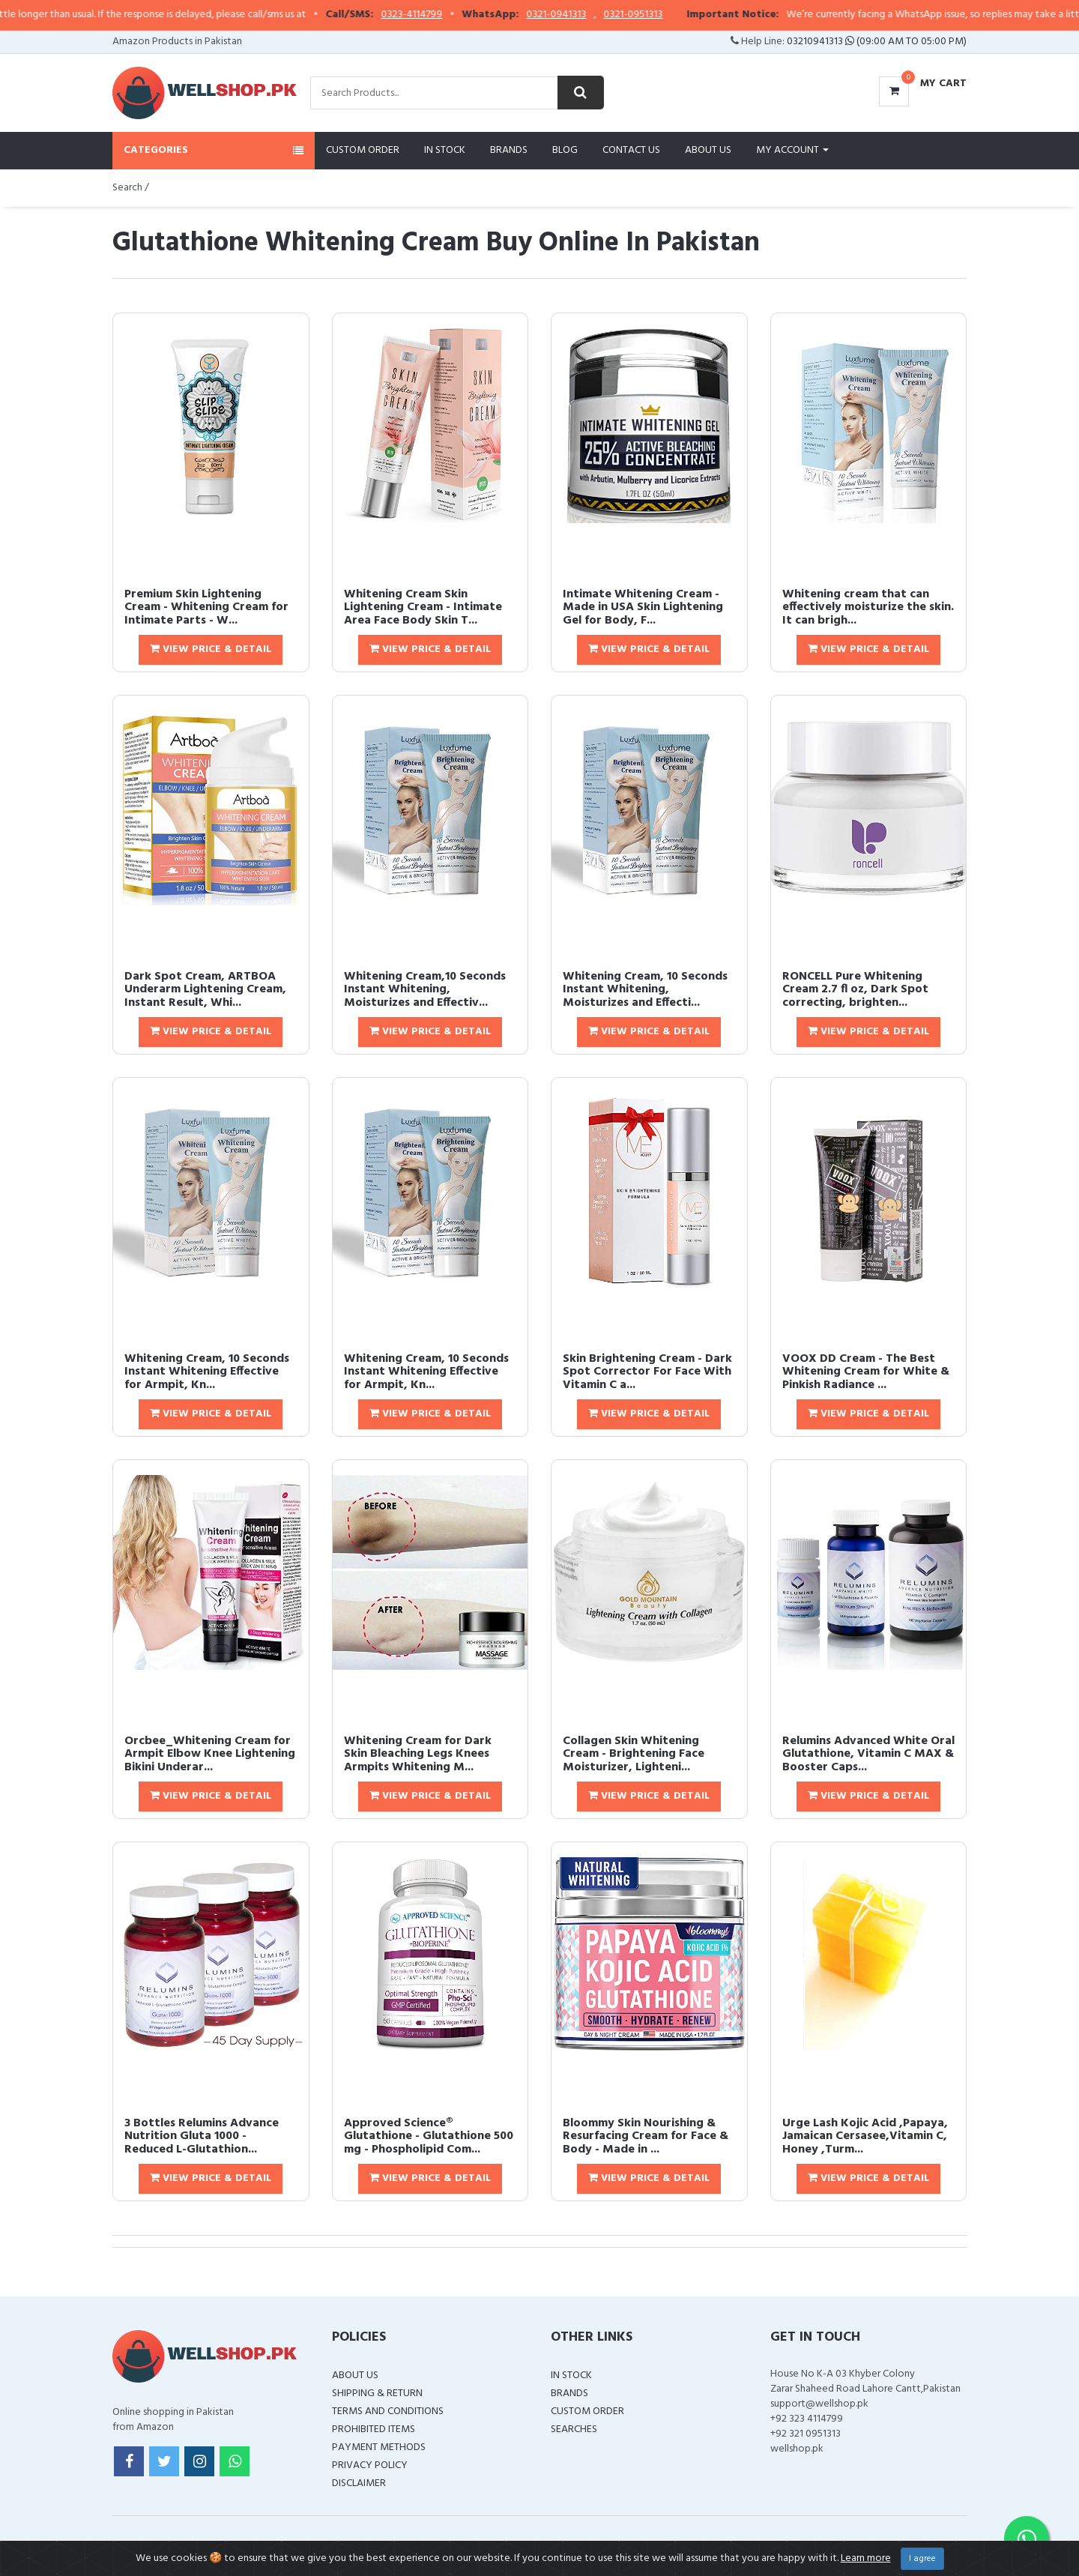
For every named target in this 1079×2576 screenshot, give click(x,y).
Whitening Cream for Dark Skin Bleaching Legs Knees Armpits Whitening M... (418, 1754)
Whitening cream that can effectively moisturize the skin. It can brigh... (868, 607)
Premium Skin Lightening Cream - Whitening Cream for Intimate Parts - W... (206, 607)
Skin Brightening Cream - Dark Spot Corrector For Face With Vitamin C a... (647, 1372)
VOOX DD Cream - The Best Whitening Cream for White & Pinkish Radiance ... (865, 1372)
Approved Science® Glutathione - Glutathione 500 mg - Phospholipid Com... (428, 2136)
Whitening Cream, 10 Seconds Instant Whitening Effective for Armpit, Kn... (206, 1372)
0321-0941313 (589, 14)
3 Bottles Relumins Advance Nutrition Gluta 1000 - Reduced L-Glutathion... (201, 2136)
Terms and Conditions (388, 2411)
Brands (509, 150)
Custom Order (362, 150)
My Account (792, 150)
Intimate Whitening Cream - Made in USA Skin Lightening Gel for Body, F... (643, 607)
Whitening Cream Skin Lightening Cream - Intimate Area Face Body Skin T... (423, 607)
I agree (922, 2558)
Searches (574, 2429)
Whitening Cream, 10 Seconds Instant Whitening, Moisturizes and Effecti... (645, 990)
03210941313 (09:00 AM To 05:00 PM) (877, 41)
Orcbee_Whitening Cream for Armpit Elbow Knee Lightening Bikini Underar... (209, 1754)
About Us (708, 150)
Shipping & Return (377, 2393)
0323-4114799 (444, 14)
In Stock (444, 150)
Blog (565, 150)
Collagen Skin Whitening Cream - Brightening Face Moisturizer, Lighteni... (633, 1754)
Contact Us (631, 150)
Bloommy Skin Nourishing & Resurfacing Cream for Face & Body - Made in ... (645, 2136)
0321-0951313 (665, 14)
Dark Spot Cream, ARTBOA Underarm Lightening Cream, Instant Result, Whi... (205, 990)
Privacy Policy (370, 2465)
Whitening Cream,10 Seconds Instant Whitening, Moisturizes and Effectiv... (425, 990)
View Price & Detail (210, 649)
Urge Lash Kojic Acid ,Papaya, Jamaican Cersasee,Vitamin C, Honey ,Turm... (865, 2136)
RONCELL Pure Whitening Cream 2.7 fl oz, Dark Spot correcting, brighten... (855, 990)
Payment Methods (379, 2447)
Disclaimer (359, 2483)
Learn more (866, 2558)
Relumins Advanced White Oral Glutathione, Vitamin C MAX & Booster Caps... (868, 1754)
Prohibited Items (373, 2429)
